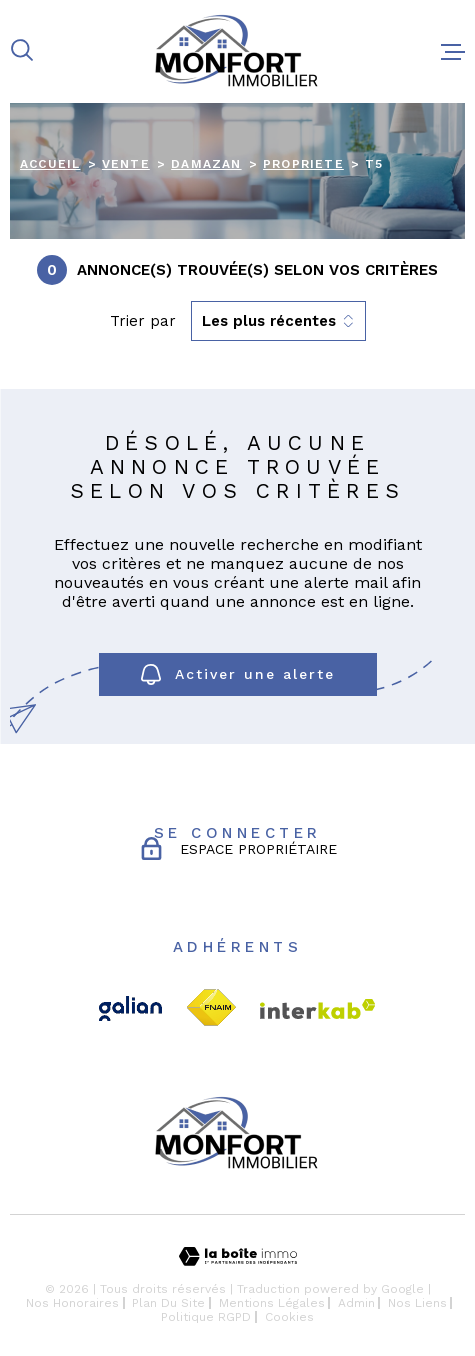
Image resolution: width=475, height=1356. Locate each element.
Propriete (303, 164)
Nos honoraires (72, 1303)
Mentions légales (272, 1303)
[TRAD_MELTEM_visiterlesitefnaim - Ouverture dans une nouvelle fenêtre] (211, 1008)
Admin (356, 1303)
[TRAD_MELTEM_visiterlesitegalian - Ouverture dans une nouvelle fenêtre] (130, 1008)
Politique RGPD (206, 1317)
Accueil (50, 164)
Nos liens (417, 1303)
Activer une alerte (238, 674)
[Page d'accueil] (237, 51)
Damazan (206, 164)
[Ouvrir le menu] (453, 52)
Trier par (143, 321)
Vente (126, 164)
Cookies (289, 1317)
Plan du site (168, 1303)
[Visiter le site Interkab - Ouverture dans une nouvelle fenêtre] (318, 1009)
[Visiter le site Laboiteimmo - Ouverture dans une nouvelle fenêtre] (237, 1256)
